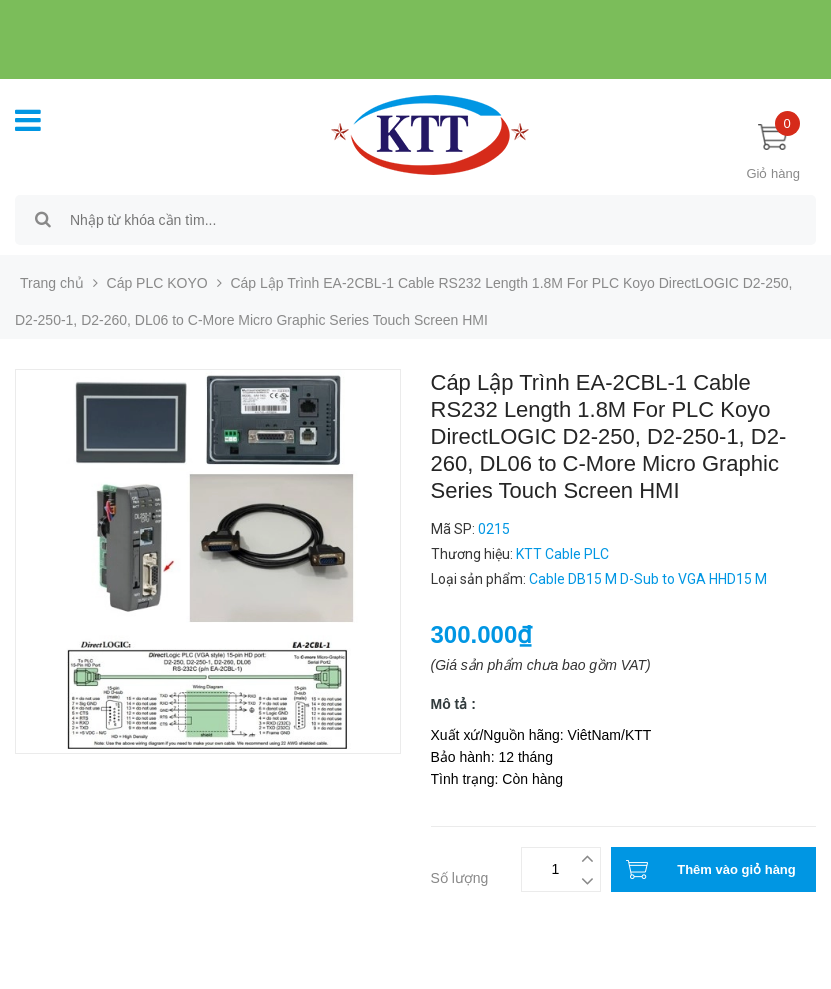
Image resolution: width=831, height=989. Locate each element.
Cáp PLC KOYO (157, 283)
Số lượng (460, 878)
